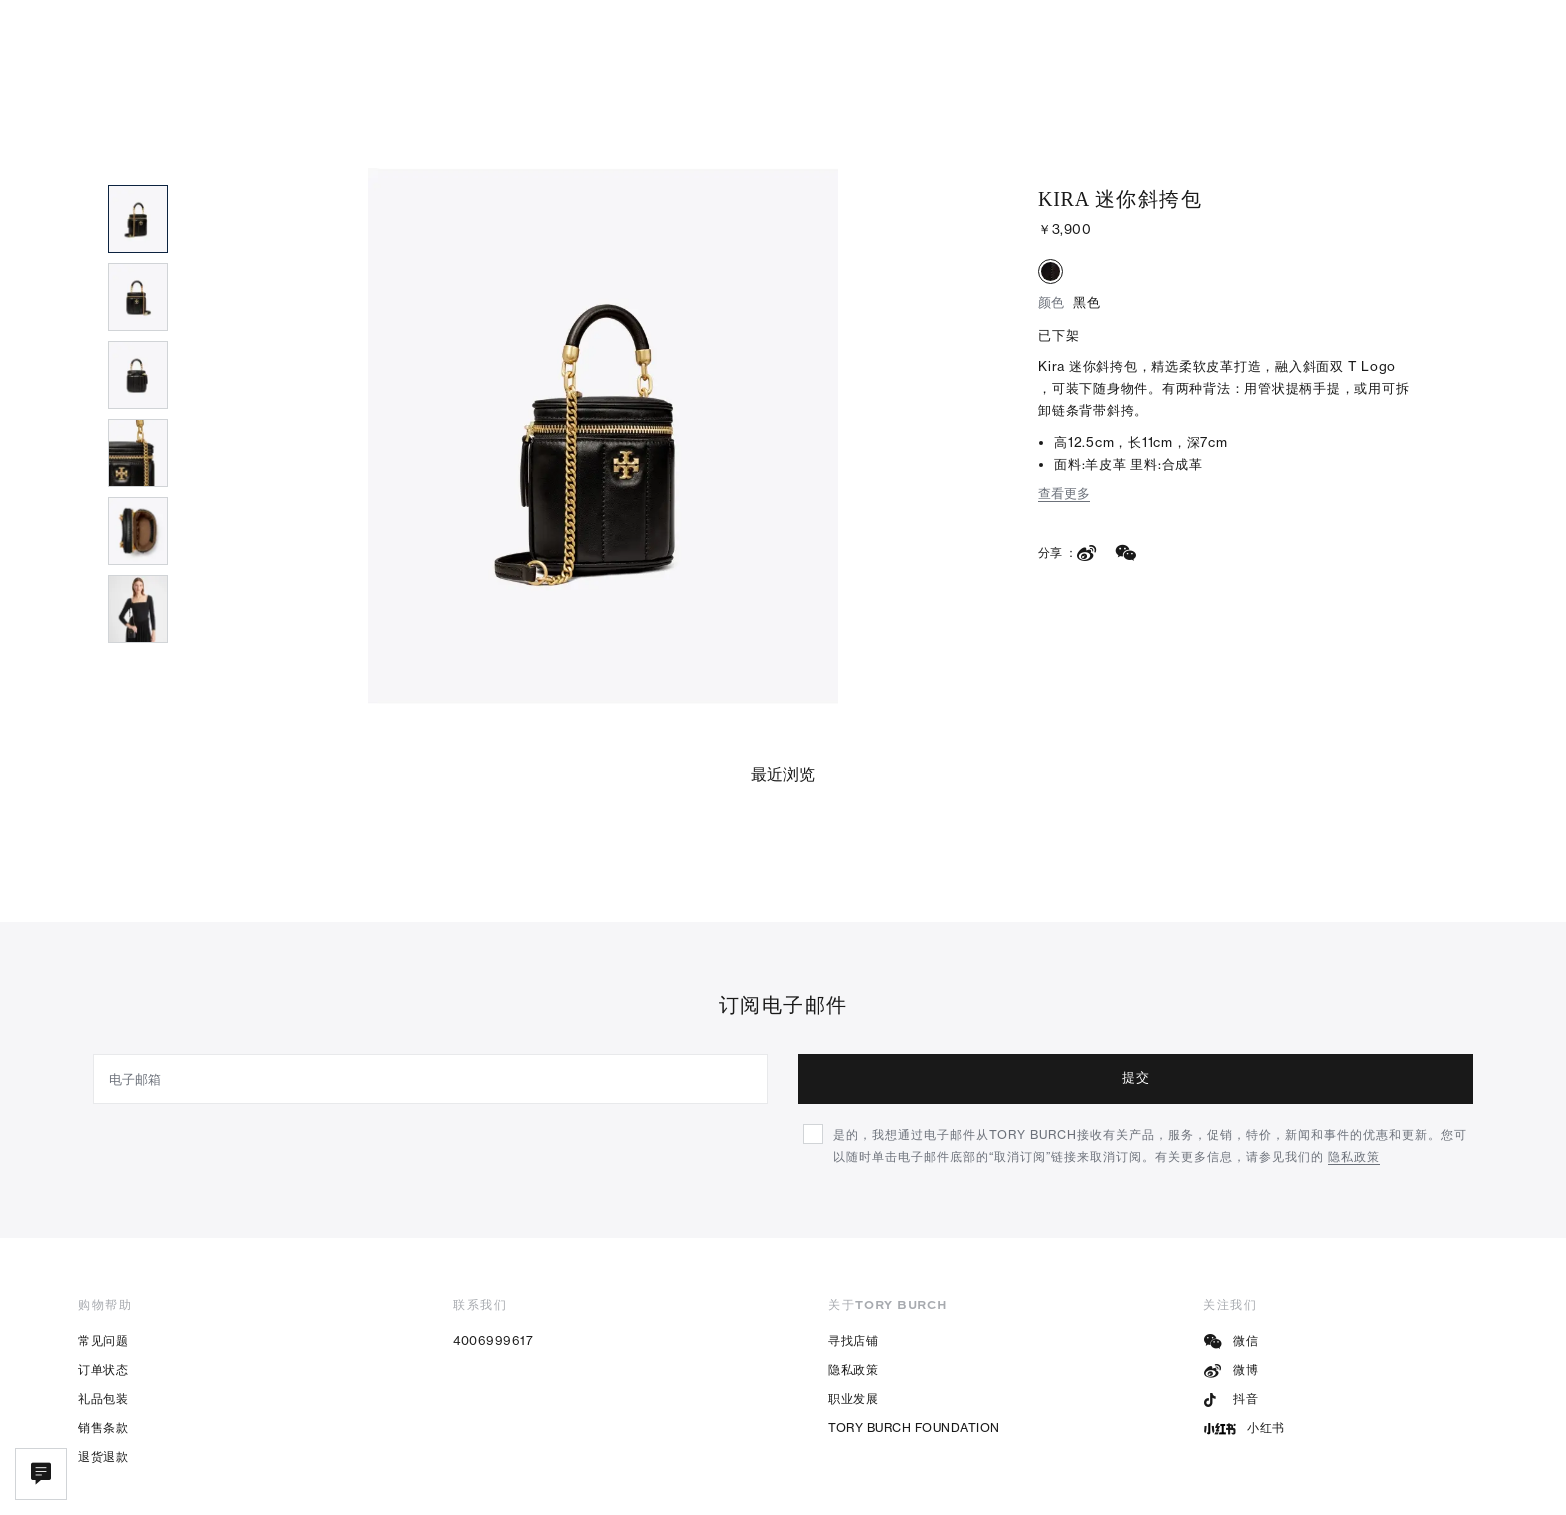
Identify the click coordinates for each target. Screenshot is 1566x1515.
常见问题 (103, 1266)
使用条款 (1359, 1484)
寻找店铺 (853, 1266)
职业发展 (853, 1324)
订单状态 (103, 1295)
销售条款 (103, 1353)
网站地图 (1451, 1484)
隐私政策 (853, 1295)
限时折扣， (783, 21)
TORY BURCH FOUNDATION (914, 1353)
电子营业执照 (785, 1484)
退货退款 (103, 1382)
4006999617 (493, 1266)
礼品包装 (103, 1324)
